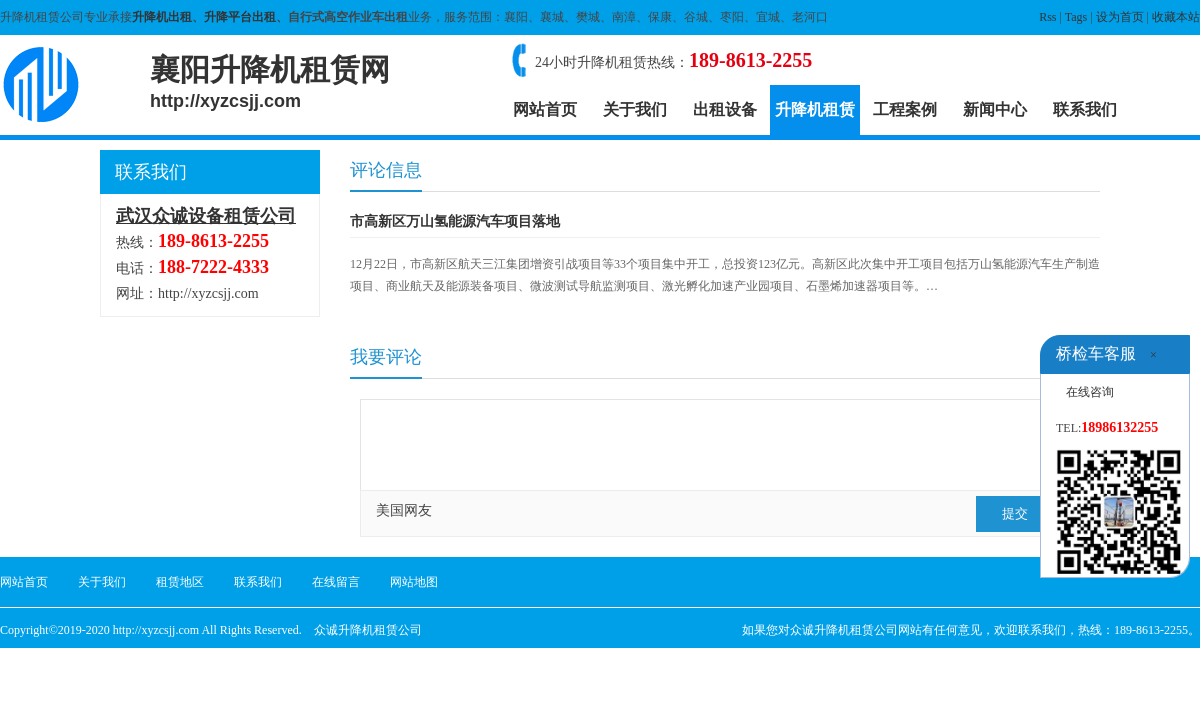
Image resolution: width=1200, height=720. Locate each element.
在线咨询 (1090, 392)
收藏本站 (1176, 17)
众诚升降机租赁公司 (368, 630)
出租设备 (725, 109)
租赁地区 (180, 582)
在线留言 (336, 582)
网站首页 (545, 109)
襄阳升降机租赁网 (270, 82)
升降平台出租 (240, 17)
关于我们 (635, 109)
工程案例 (905, 109)
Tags (1076, 17)
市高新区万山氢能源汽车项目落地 (455, 221)
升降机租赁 (815, 109)
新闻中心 (995, 109)
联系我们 (1085, 109)
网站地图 (414, 582)
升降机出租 (162, 17)
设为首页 (1120, 17)
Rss (1047, 17)
